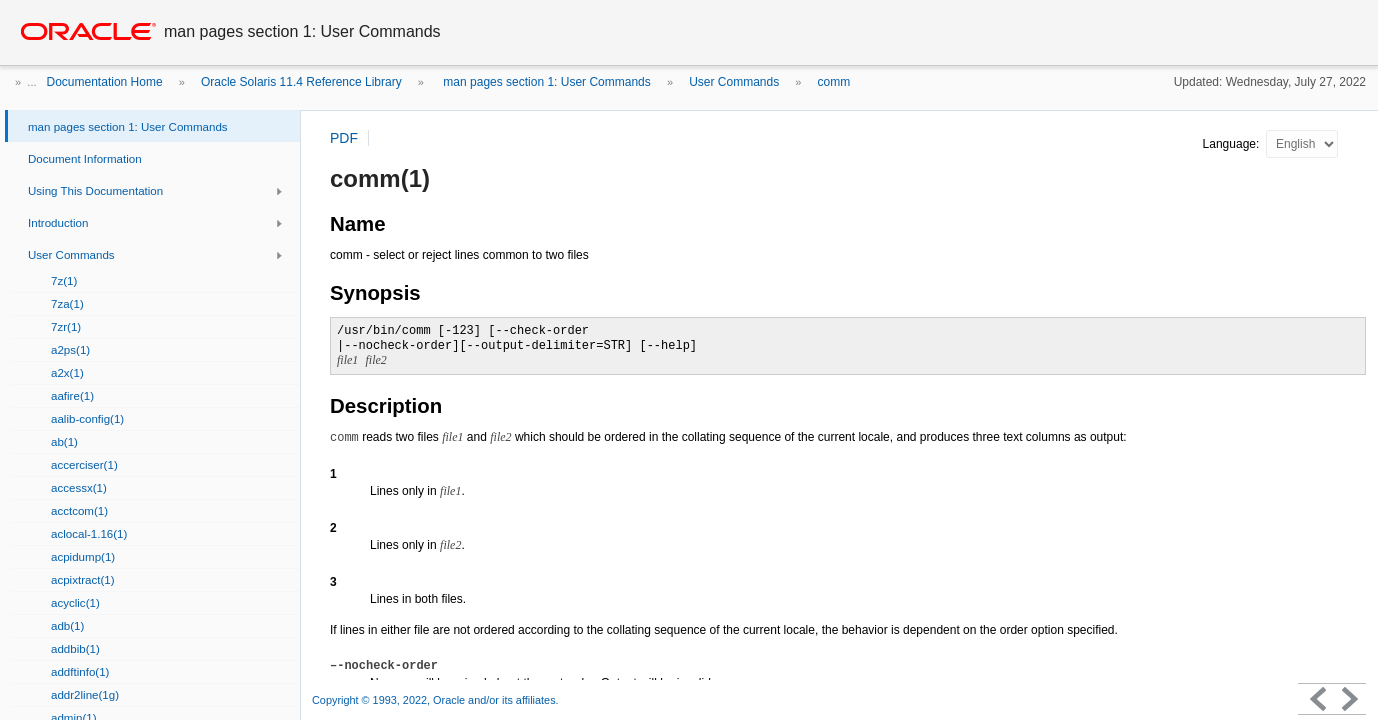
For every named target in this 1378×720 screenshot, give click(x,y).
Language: (1233, 144)
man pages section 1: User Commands (545, 82)
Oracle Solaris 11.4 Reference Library (301, 82)
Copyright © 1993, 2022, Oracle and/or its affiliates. (437, 700)
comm (834, 82)
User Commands (734, 82)
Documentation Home (105, 82)
